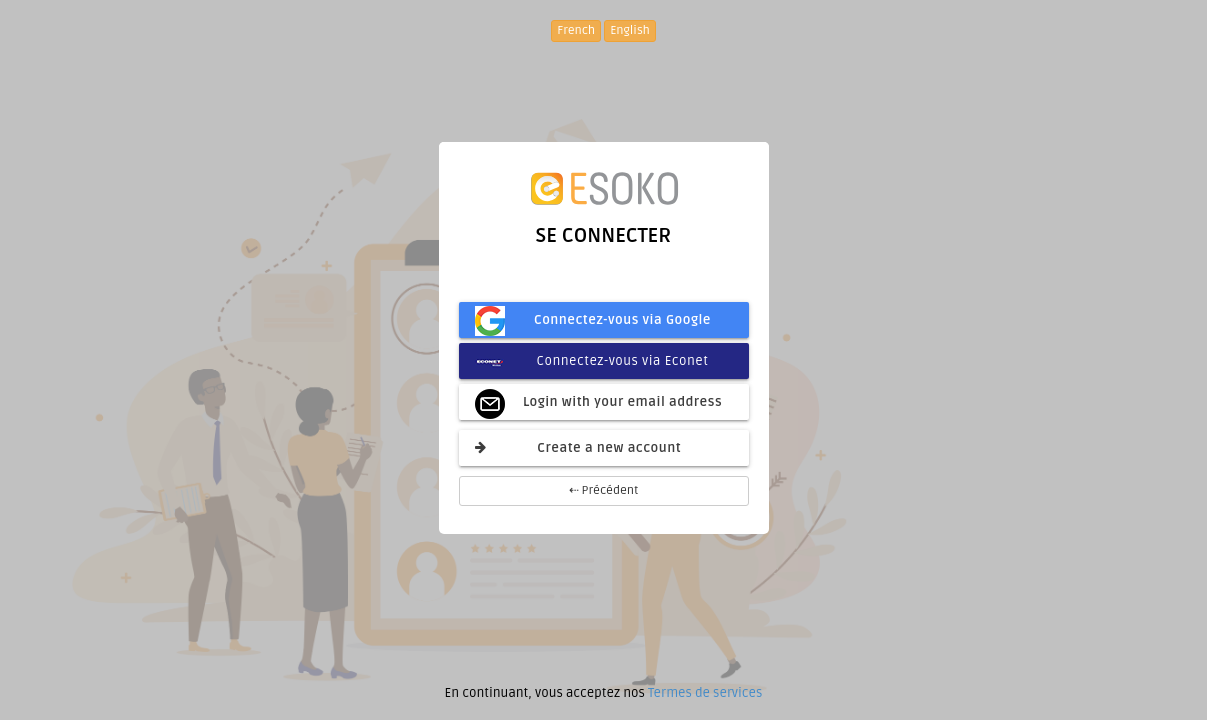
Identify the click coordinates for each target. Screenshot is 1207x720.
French (576, 30)
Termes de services (705, 693)
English (630, 30)
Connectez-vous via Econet (592, 361)
